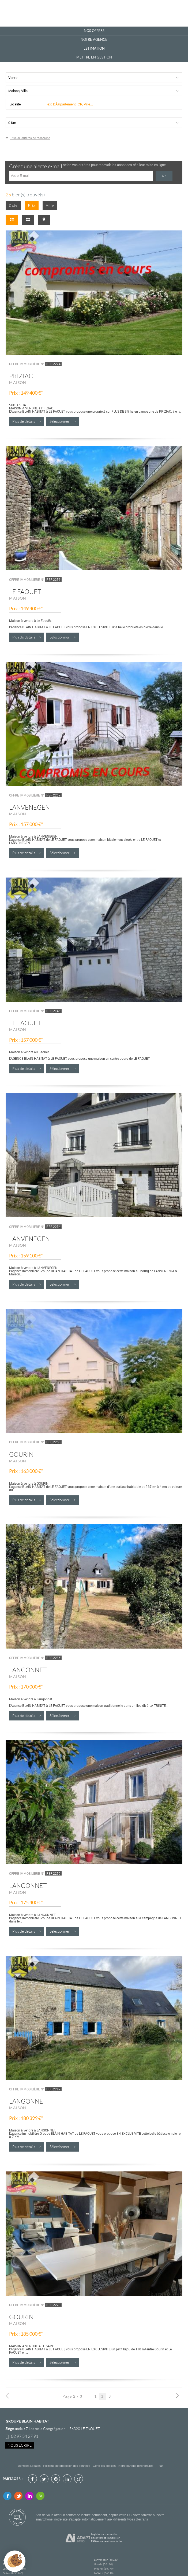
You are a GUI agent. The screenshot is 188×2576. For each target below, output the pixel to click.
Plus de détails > (26, 422)
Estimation (94, 48)
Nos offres (94, 31)
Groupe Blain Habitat (27, 2421)
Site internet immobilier (105, 2537)
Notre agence (94, 40)
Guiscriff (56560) (13, 2573)
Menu (177, 13)
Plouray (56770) (104, 2568)
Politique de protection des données (66, 2465)
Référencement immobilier (107, 2541)
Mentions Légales (28, 2465)
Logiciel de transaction (104, 2534)
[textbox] (112, 104)
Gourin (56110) (103, 2564)
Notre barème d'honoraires (136, 2465)
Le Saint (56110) (104, 2573)
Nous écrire (19, 2445)
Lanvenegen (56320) (106, 2559)
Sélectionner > (63, 422)
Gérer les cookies (104, 2465)
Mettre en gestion (94, 57)
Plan (161, 2465)
